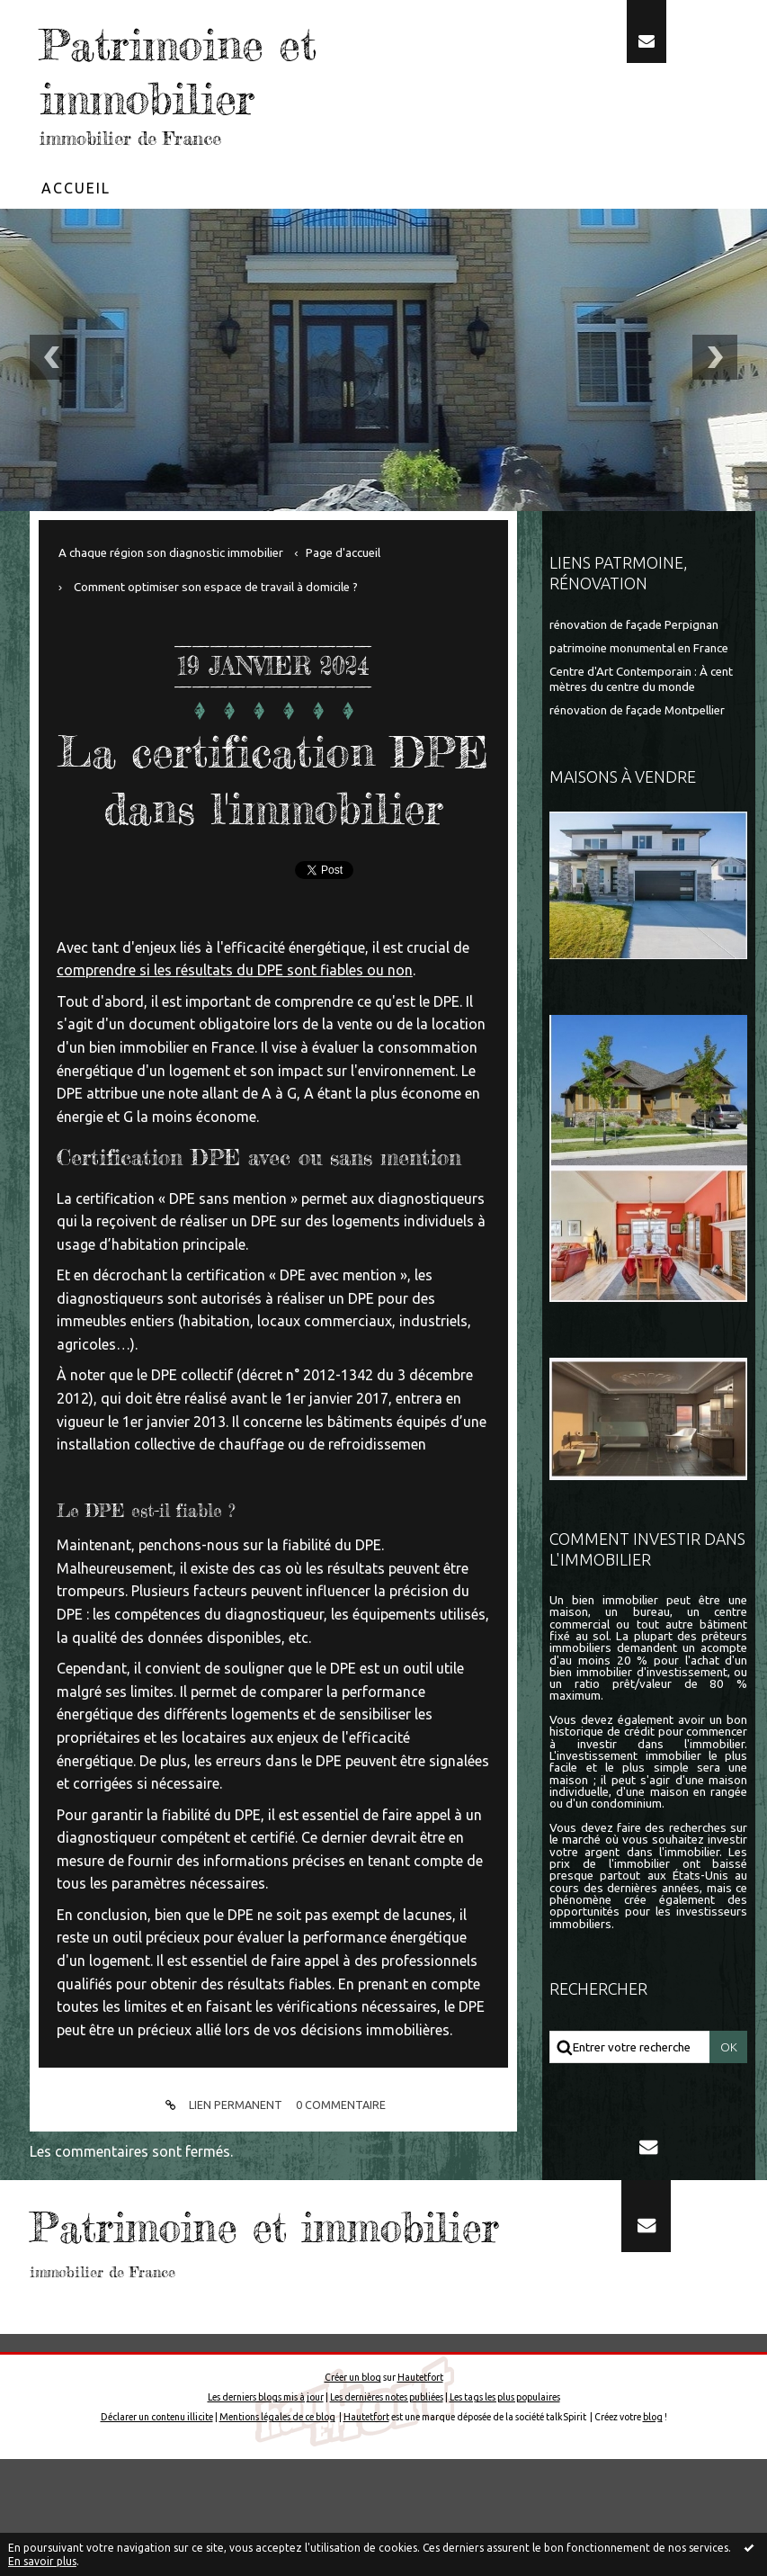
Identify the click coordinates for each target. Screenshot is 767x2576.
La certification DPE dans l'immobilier (273, 807)
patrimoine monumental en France (638, 648)
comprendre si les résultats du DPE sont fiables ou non (235, 1027)
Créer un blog (353, 2494)
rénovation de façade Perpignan (633, 625)
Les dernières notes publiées (386, 2514)
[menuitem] (76, 188)
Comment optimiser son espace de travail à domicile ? (216, 587)
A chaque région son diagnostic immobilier (170, 553)
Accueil (76, 188)
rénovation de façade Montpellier (637, 710)
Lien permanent (220, 2161)
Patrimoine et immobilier (195, 69)
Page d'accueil (343, 553)
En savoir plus (42, 2561)
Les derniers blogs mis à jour (266, 2514)
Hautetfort (420, 2494)
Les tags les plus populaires (505, 2514)
